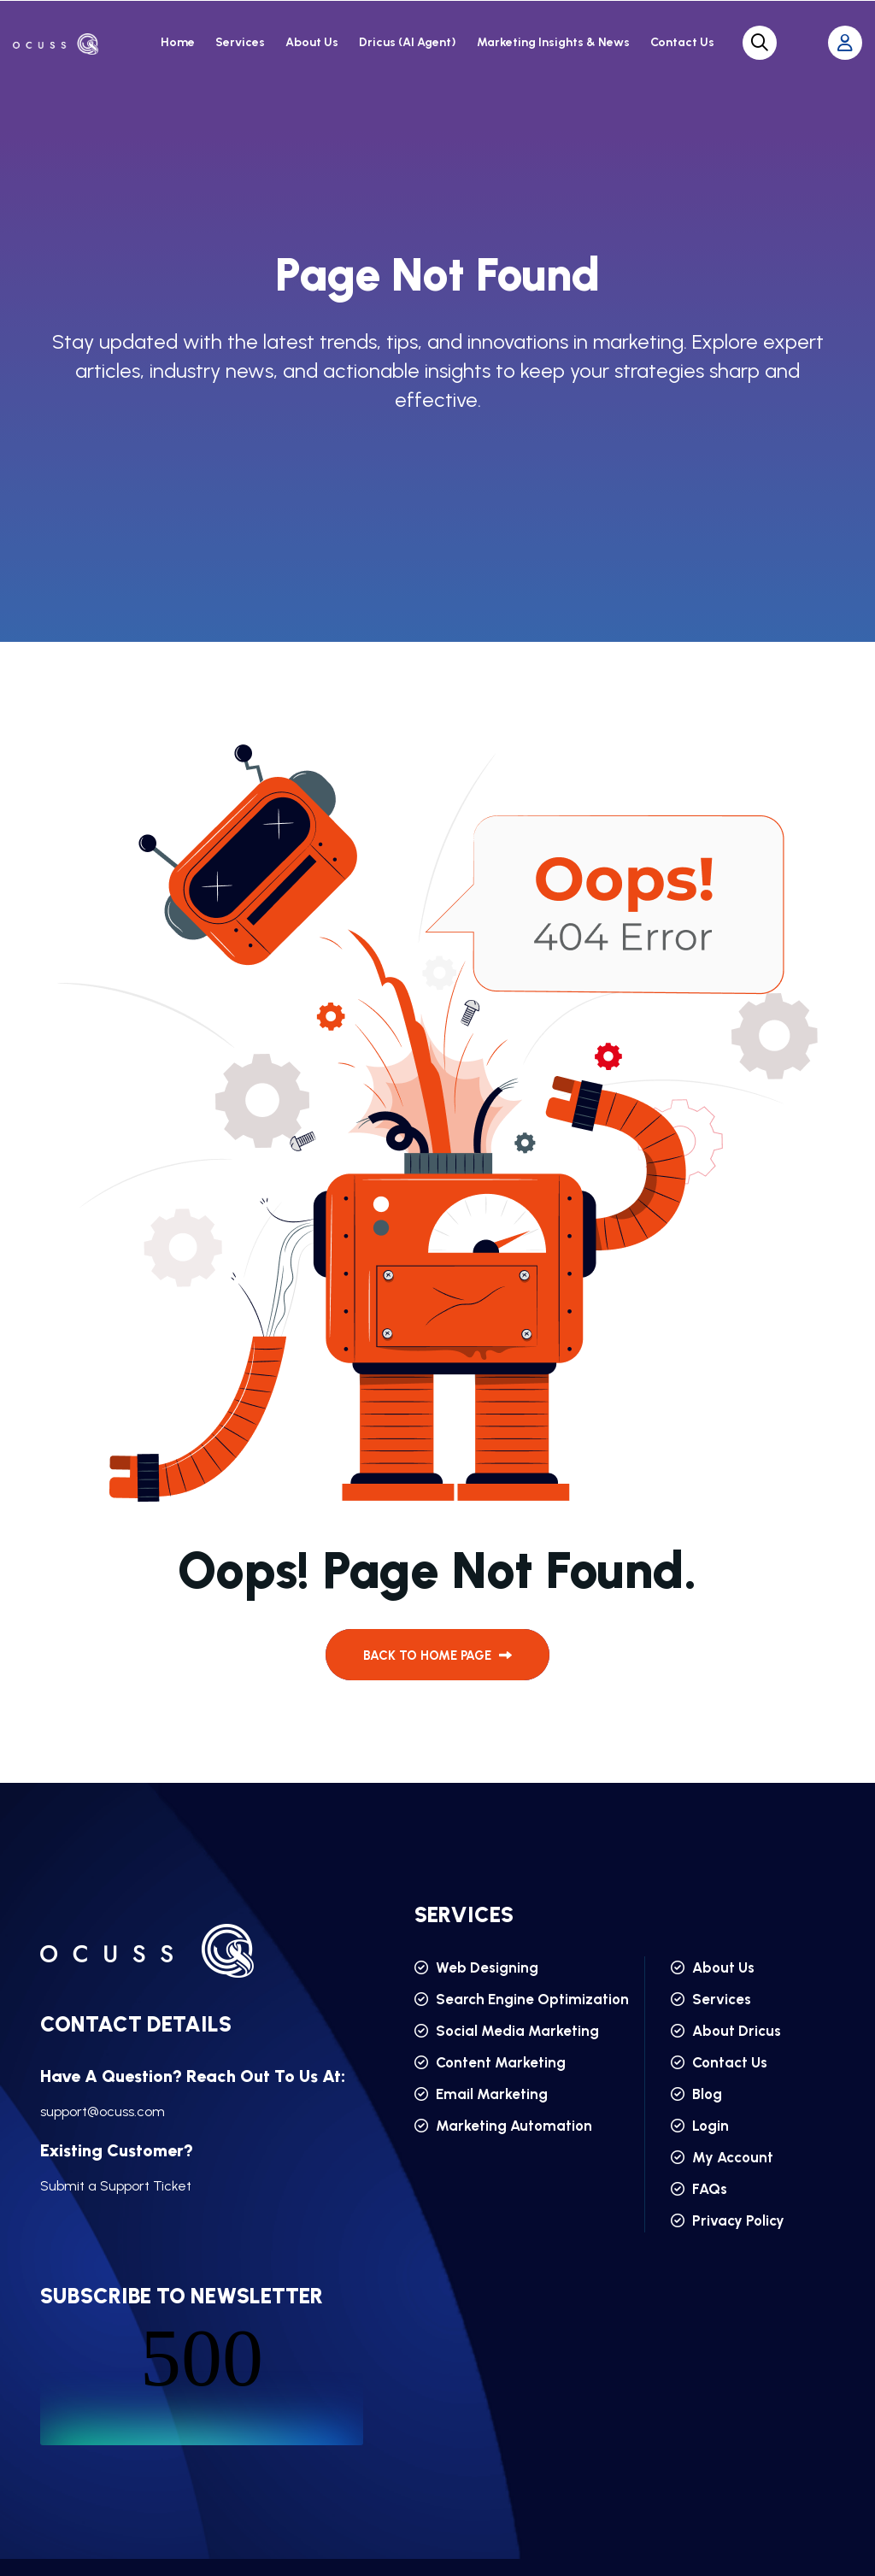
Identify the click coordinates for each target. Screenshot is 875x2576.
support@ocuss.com (102, 2111)
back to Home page (437, 1656)
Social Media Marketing (506, 2030)
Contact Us (682, 42)
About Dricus (726, 2030)
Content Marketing (490, 2062)
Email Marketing (481, 2094)
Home (178, 42)
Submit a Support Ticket (115, 2186)
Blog (696, 2094)
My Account (722, 2157)
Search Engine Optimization (521, 1999)
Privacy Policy (727, 2220)
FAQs (699, 2188)
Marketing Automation (503, 2125)
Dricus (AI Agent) (407, 42)
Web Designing (476, 1967)
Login (700, 2125)
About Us (311, 42)
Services (240, 42)
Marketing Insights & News (553, 42)
